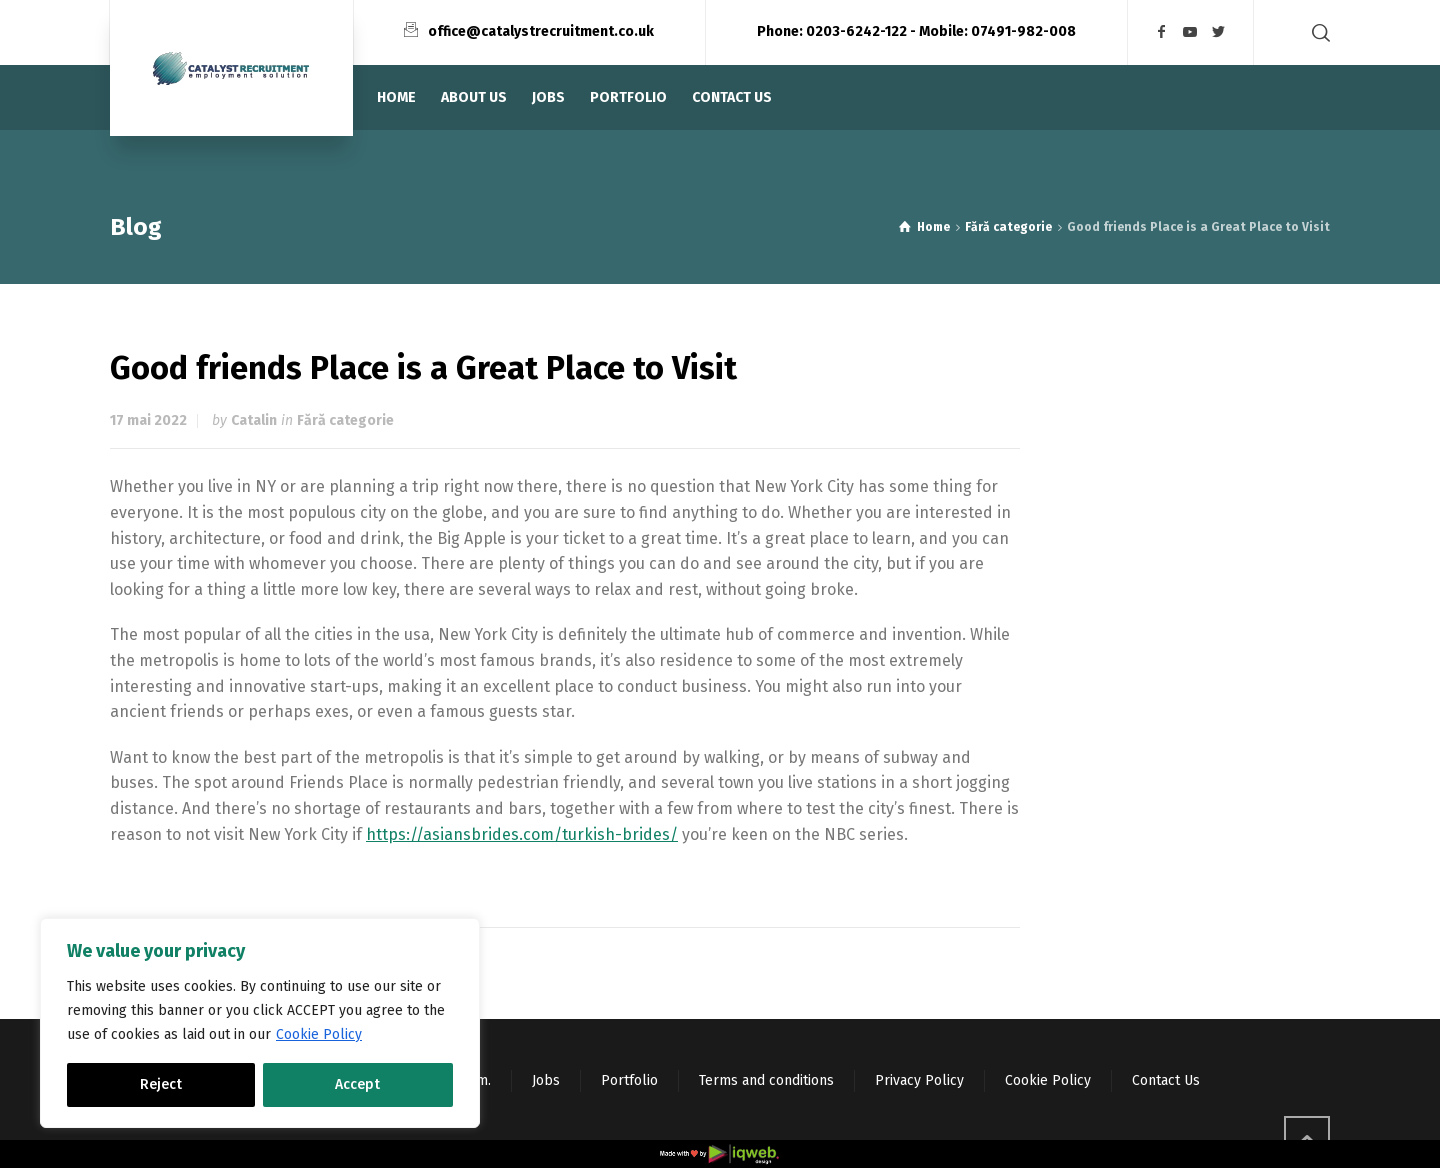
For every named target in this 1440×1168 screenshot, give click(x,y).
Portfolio (629, 1080)
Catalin (254, 420)
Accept (357, 1084)
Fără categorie (345, 420)
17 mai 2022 (148, 420)
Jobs (546, 1080)
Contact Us (1166, 1080)
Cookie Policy (319, 1034)
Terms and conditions (766, 1080)
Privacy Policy (919, 1080)
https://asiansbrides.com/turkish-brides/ (522, 834)
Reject (161, 1084)
